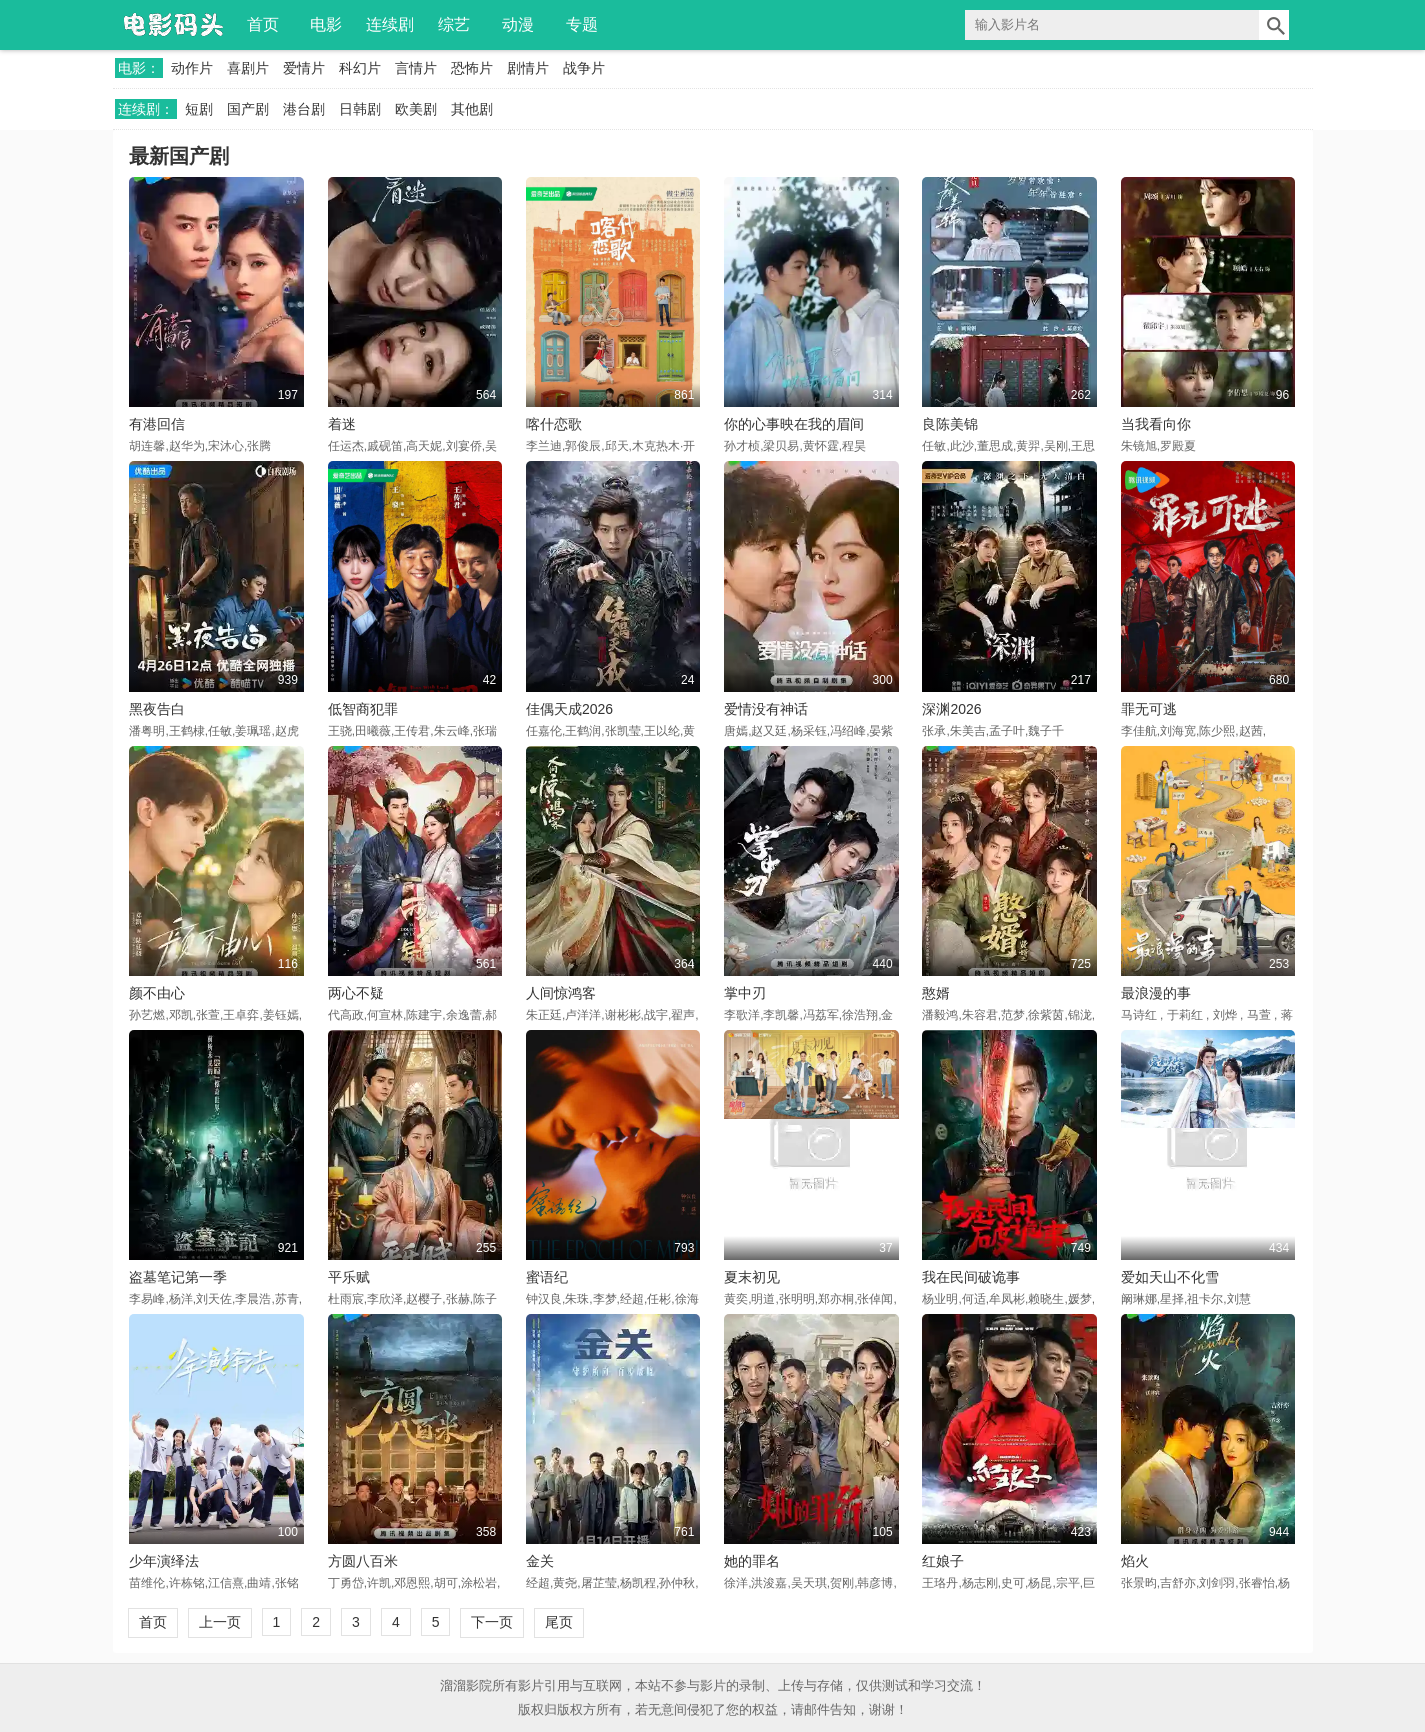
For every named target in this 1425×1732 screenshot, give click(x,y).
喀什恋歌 (554, 424)
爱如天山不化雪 (1170, 1277)
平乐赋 (349, 1277)
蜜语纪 (547, 1277)
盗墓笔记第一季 (178, 1277)
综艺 (454, 24)
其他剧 (472, 109)
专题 (582, 24)
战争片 (584, 68)
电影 (326, 24)
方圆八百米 (363, 1561)
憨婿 (936, 993)
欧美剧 (416, 109)
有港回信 (157, 424)
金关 (540, 1561)
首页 (263, 24)
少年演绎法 (164, 1561)
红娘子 (943, 1561)
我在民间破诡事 (971, 1277)
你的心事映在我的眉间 (794, 424)
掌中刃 (745, 993)
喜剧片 (248, 68)
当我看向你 (1156, 424)
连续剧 (390, 24)
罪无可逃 (1149, 709)
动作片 (192, 68)
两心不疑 (356, 993)
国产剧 (248, 109)
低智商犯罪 (363, 709)
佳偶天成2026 (569, 709)
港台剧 (304, 109)
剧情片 (528, 68)
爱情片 (304, 68)
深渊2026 (951, 709)
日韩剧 (360, 109)
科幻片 (360, 68)
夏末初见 (752, 1277)
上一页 (220, 1622)
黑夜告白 (157, 709)
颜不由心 (157, 993)
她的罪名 (752, 1561)
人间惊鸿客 (561, 993)
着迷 (342, 424)
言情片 (416, 68)
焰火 (1135, 1561)
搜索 (1274, 25)
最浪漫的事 (1156, 993)
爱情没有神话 (766, 709)
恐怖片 (472, 68)
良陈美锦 (950, 424)
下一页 (492, 1622)
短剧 (199, 109)
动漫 (518, 24)
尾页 (559, 1622)
